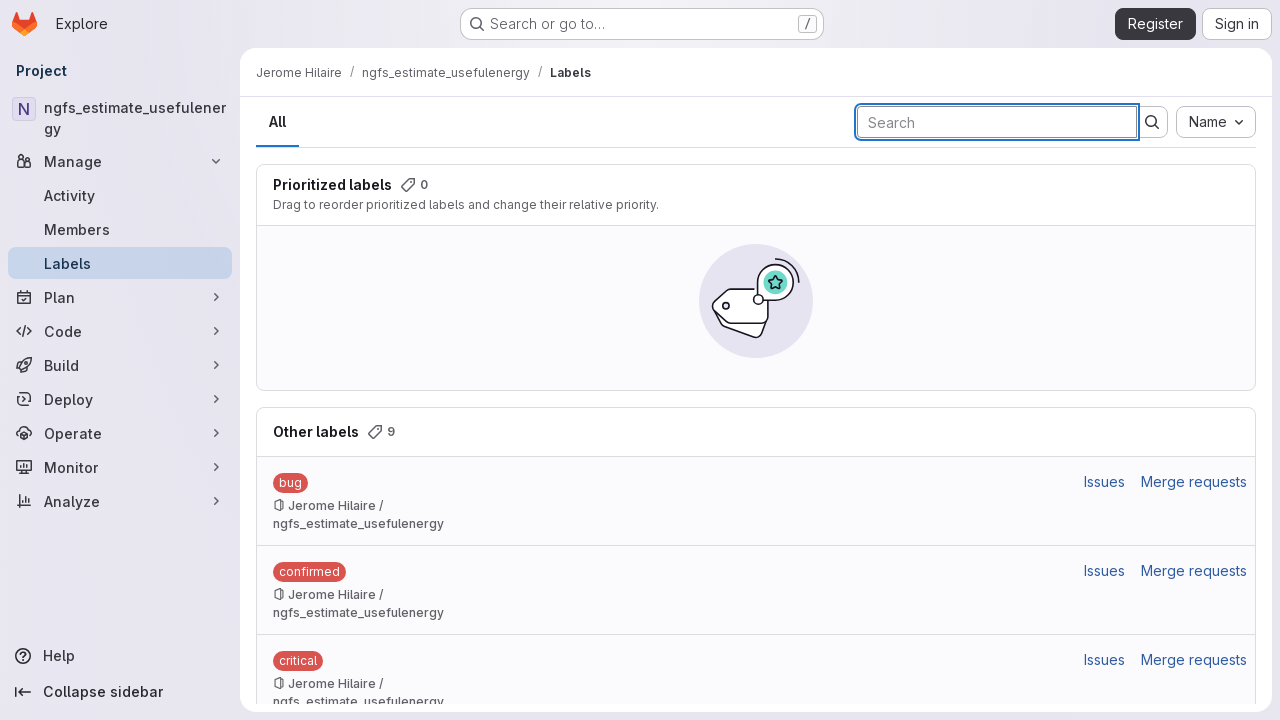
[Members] (120, 229)
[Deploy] (120, 399)
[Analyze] (120, 501)
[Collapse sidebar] (120, 692)
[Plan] (120, 297)
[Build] (120, 365)
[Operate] (120, 433)
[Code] (120, 331)
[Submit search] (1152, 122)
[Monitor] (120, 467)
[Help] (120, 656)
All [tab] (277, 121)
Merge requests (1194, 481)
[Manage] (120, 161)
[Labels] (120, 263)
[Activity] (120, 195)
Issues (1104, 481)
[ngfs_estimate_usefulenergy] (120, 118)
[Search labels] (997, 122)
